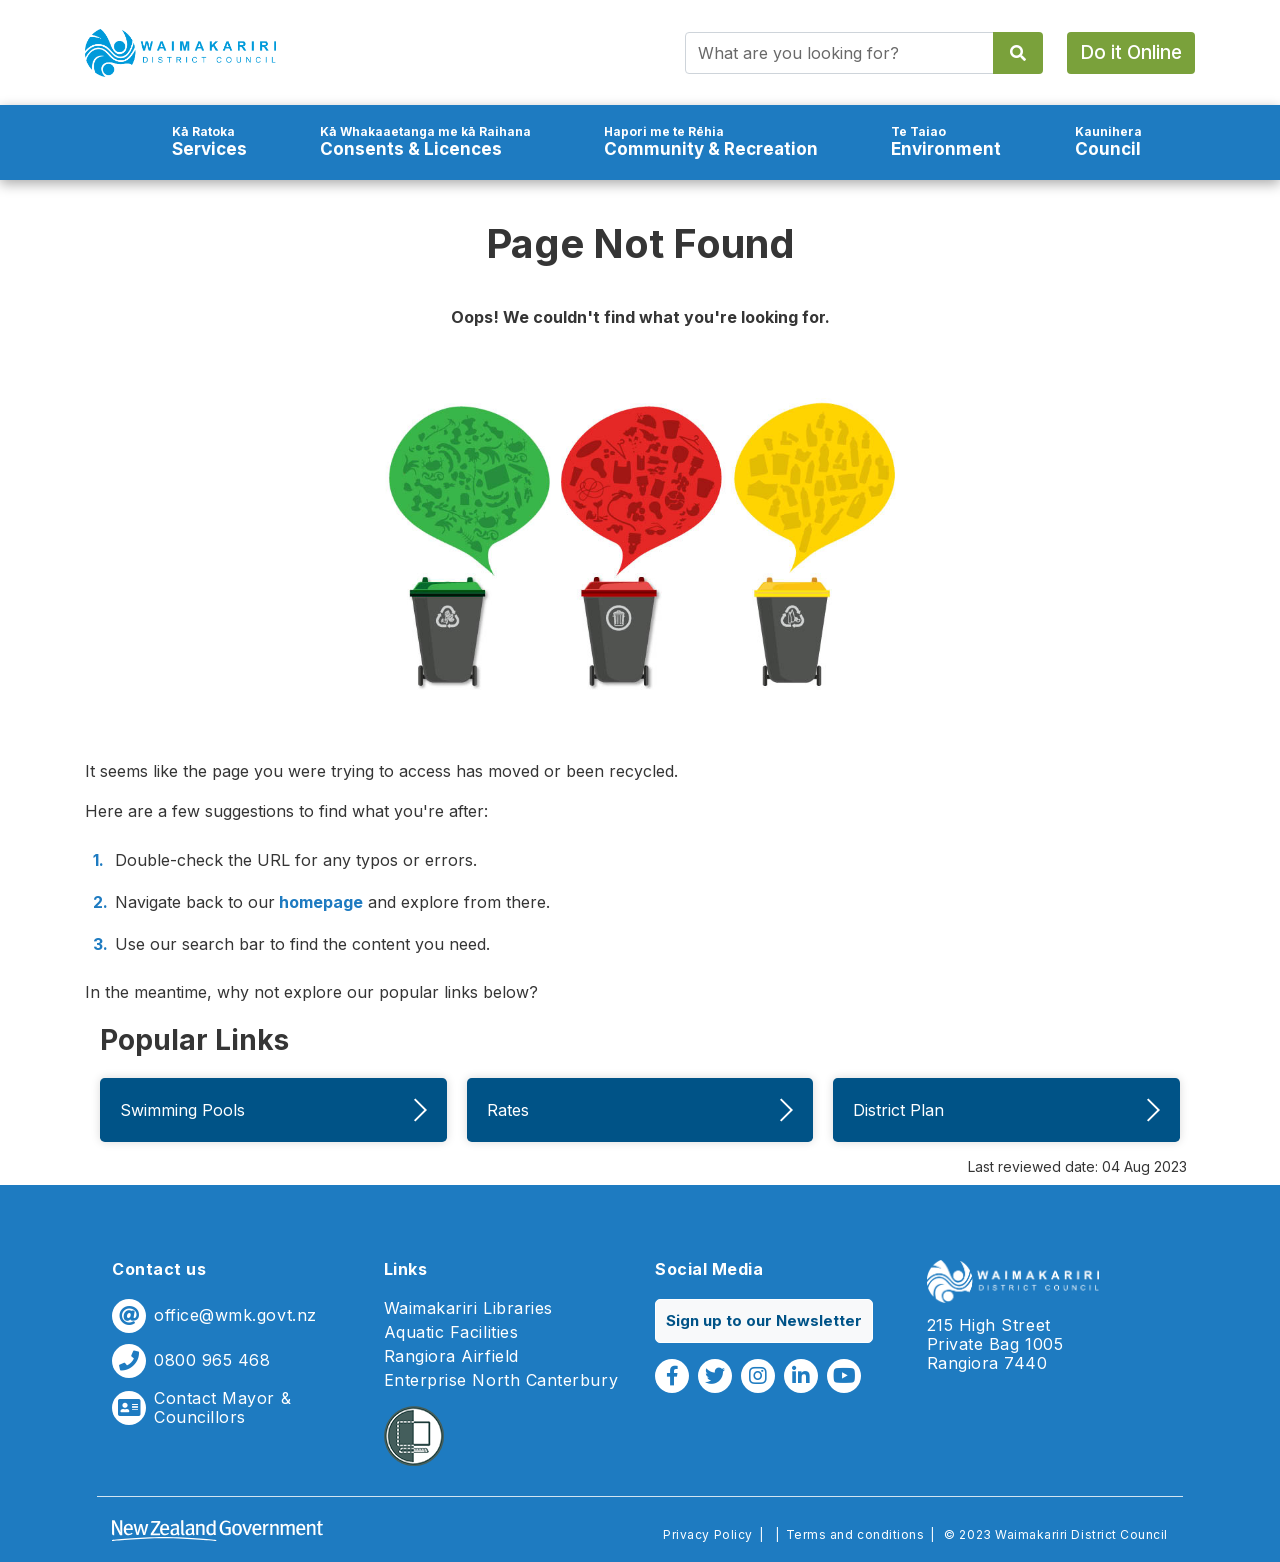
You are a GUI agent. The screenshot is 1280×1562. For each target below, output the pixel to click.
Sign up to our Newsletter (764, 1320)
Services (209, 141)
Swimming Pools (273, 1110)
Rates (640, 1110)
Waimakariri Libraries (468, 1308)
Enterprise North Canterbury (501, 1380)
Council (1108, 141)
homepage (319, 902)
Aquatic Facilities (451, 1332)
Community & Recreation (711, 141)
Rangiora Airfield (451, 1356)
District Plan (1006, 1110)
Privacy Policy (707, 1534)
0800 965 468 (212, 1360)
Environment (946, 141)
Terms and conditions (855, 1534)
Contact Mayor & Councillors (222, 1408)
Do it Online (1131, 52)
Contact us (159, 1269)
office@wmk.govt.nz (235, 1315)
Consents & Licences (425, 141)
